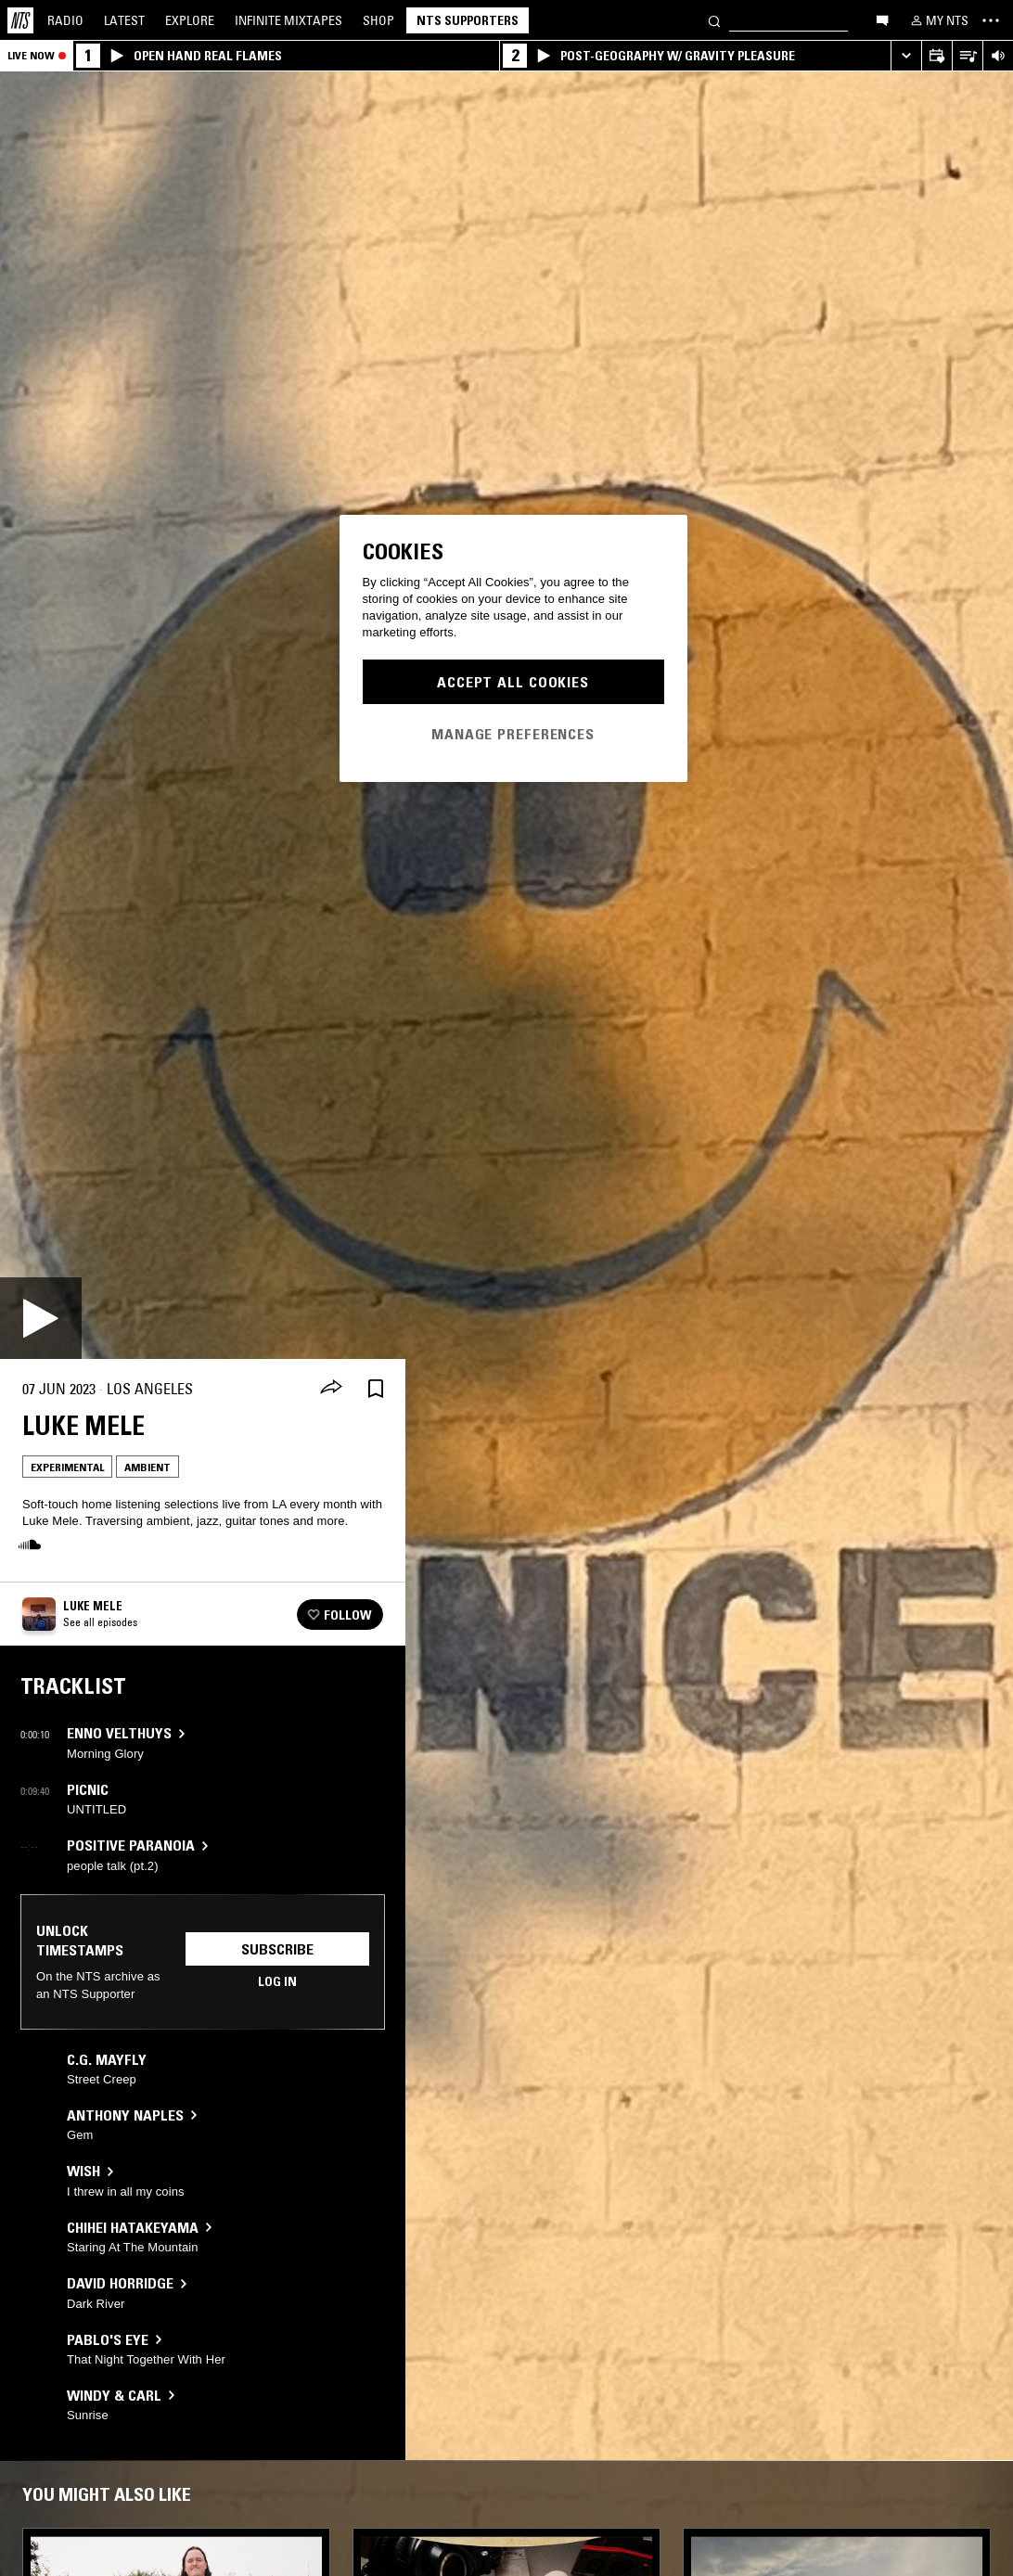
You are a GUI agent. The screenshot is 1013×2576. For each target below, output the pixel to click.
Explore (189, 20)
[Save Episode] (375, 1389)
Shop (378, 20)
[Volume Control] (997, 56)
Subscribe (277, 1949)
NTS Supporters (468, 20)
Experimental (67, 1467)
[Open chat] (882, 19)
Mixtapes (288, 20)
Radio (65, 20)
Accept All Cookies (513, 682)
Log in (277, 1981)
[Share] (331, 1388)
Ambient (147, 1467)
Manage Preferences (513, 733)
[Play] (41, 1318)
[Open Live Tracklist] (967, 56)
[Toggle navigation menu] (991, 20)
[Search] (714, 20)
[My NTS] (938, 20)
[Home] (20, 20)
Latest (124, 20)
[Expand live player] (906, 56)
